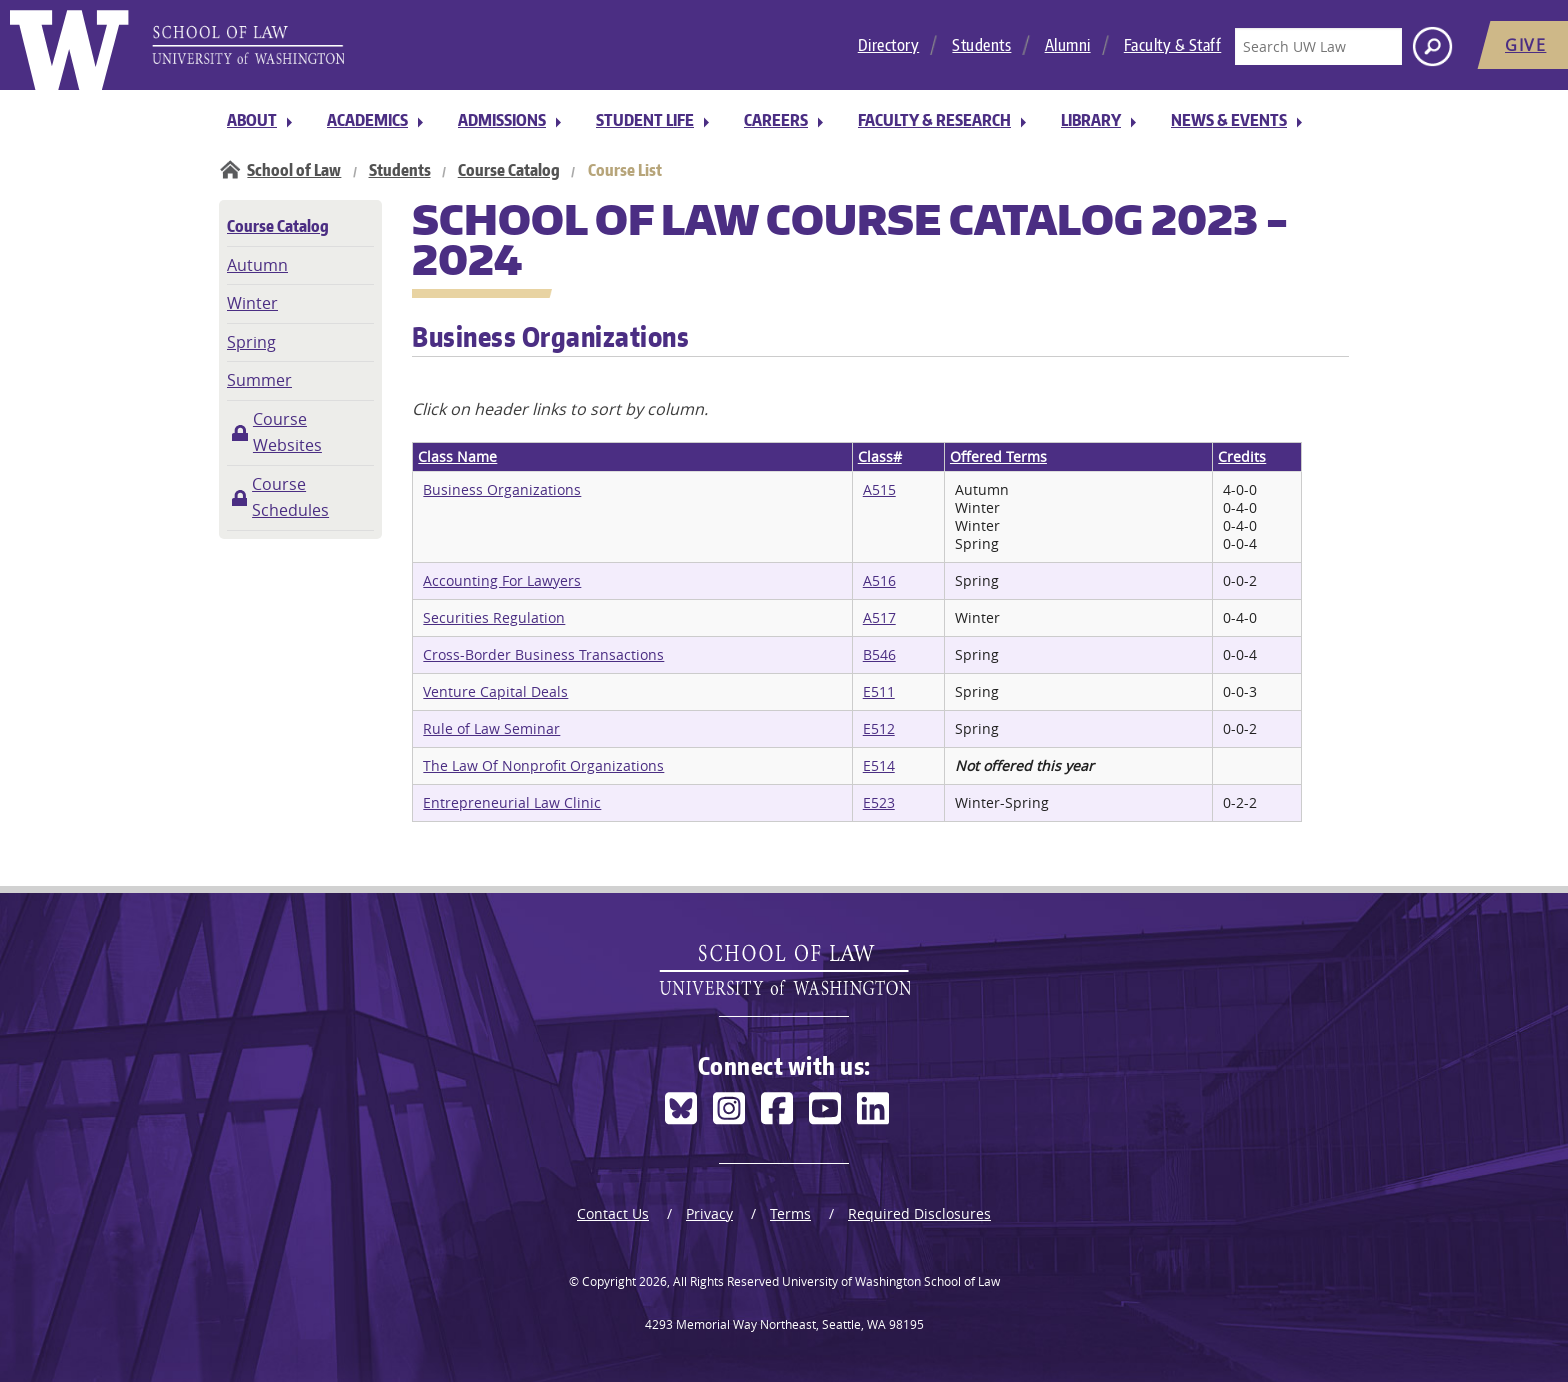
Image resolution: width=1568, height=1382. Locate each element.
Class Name (457, 456)
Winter (252, 303)
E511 (879, 691)
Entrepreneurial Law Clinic (512, 802)
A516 (879, 580)
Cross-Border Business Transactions (543, 654)
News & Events (1229, 120)
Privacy (709, 1213)
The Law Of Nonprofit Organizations (543, 765)
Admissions (502, 120)
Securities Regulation (494, 617)
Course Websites (287, 432)
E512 (879, 728)
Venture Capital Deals (495, 691)
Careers (776, 120)
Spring (251, 342)
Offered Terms (998, 456)
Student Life (645, 120)
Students (981, 45)
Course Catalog (509, 170)
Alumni (1068, 45)
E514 (879, 765)
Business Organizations (502, 489)
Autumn (257, 265)
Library (1091, 120)
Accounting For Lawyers (502, 580)
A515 (879, 489)
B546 (879, 654)
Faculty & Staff (1173, 45)
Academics (367, 120)
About (252, 120)
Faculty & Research (934, 120)
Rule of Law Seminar (491, 728)
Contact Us (613, 1213)
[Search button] (1432, 46)
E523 (879, 802)
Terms (790, 1213)
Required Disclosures (919, 1213)
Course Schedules (290, 497)
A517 (879, 617)
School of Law (294, 170)
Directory (889, 45)
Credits (1242, 456)
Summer (259, 380)
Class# (880, 456)
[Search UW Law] (1318, 46)
